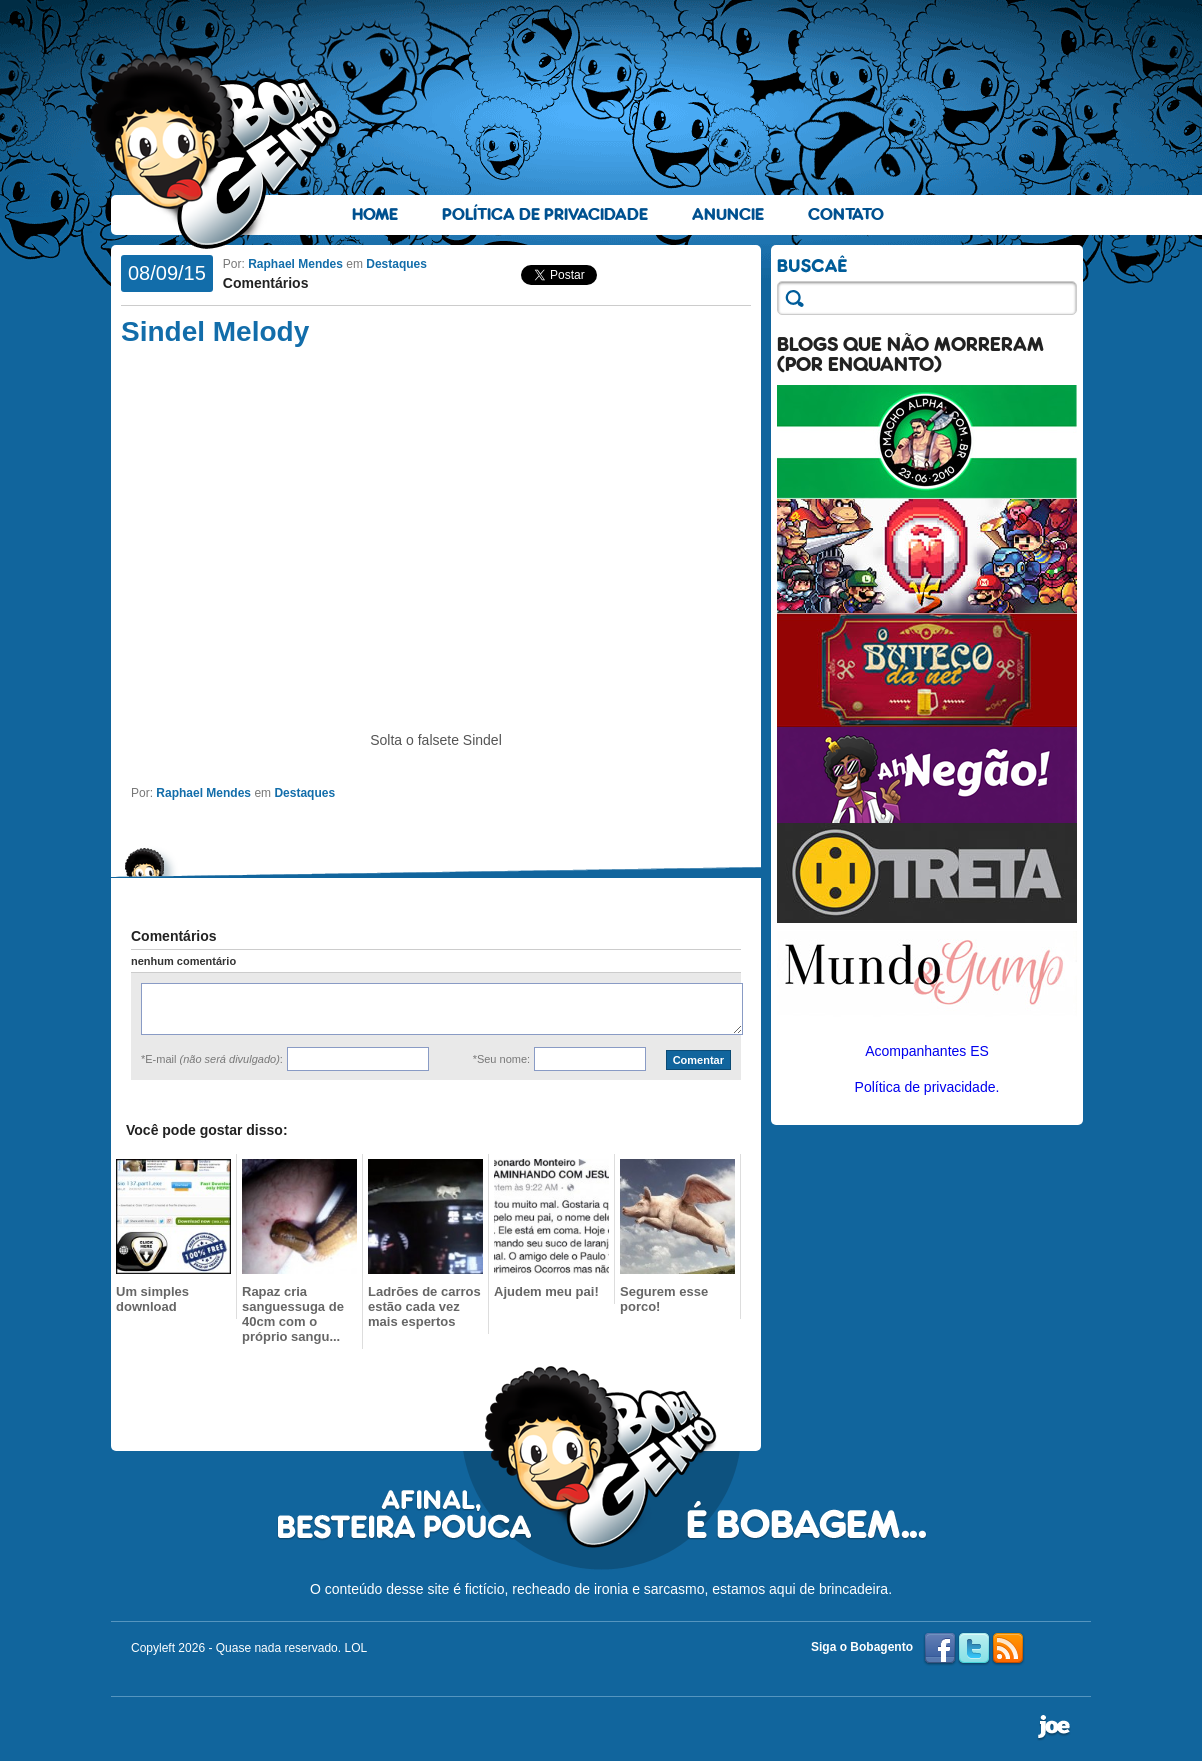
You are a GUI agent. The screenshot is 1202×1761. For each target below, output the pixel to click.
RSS (1008, 1649)
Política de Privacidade (545, 214)
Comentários (266, 283)
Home (375, 214)
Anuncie (728, 214)
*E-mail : (212, 1059)
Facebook (940, 1649)
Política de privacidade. (927, 1087)
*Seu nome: (501, 1059)
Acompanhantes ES (927, 1051)
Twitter (974, 1649)
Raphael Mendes (295, 264)
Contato (846, 214)
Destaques (396, 264)
